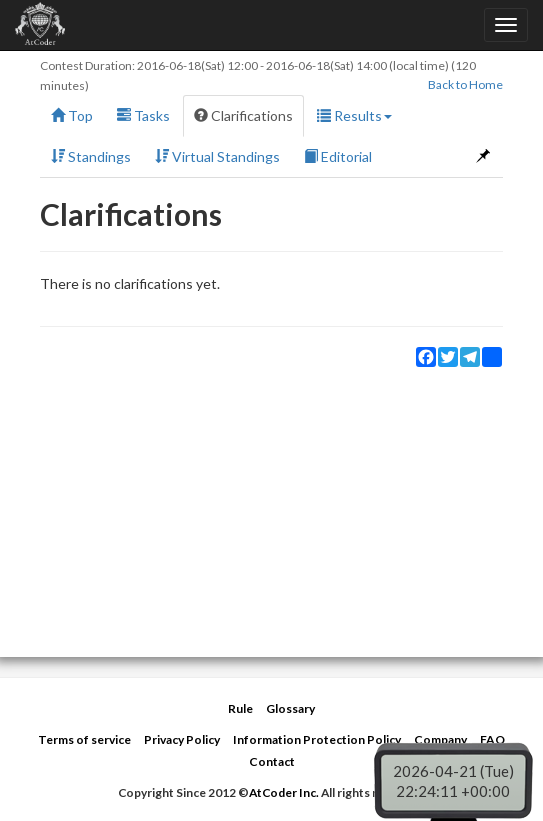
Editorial (338, 156)
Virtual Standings (217, 156)
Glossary (290, 708)
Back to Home (465, 84)
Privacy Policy (182, 739)
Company (440, 739)
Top (72, 115)
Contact (272, 761)
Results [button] (354, 115)
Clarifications (243, 115)
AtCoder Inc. (284, 792)
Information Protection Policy (317, 739)
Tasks (143, 115)
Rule (240, 708)
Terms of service (84, 739)
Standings (91, 156)
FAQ (492, 739)
